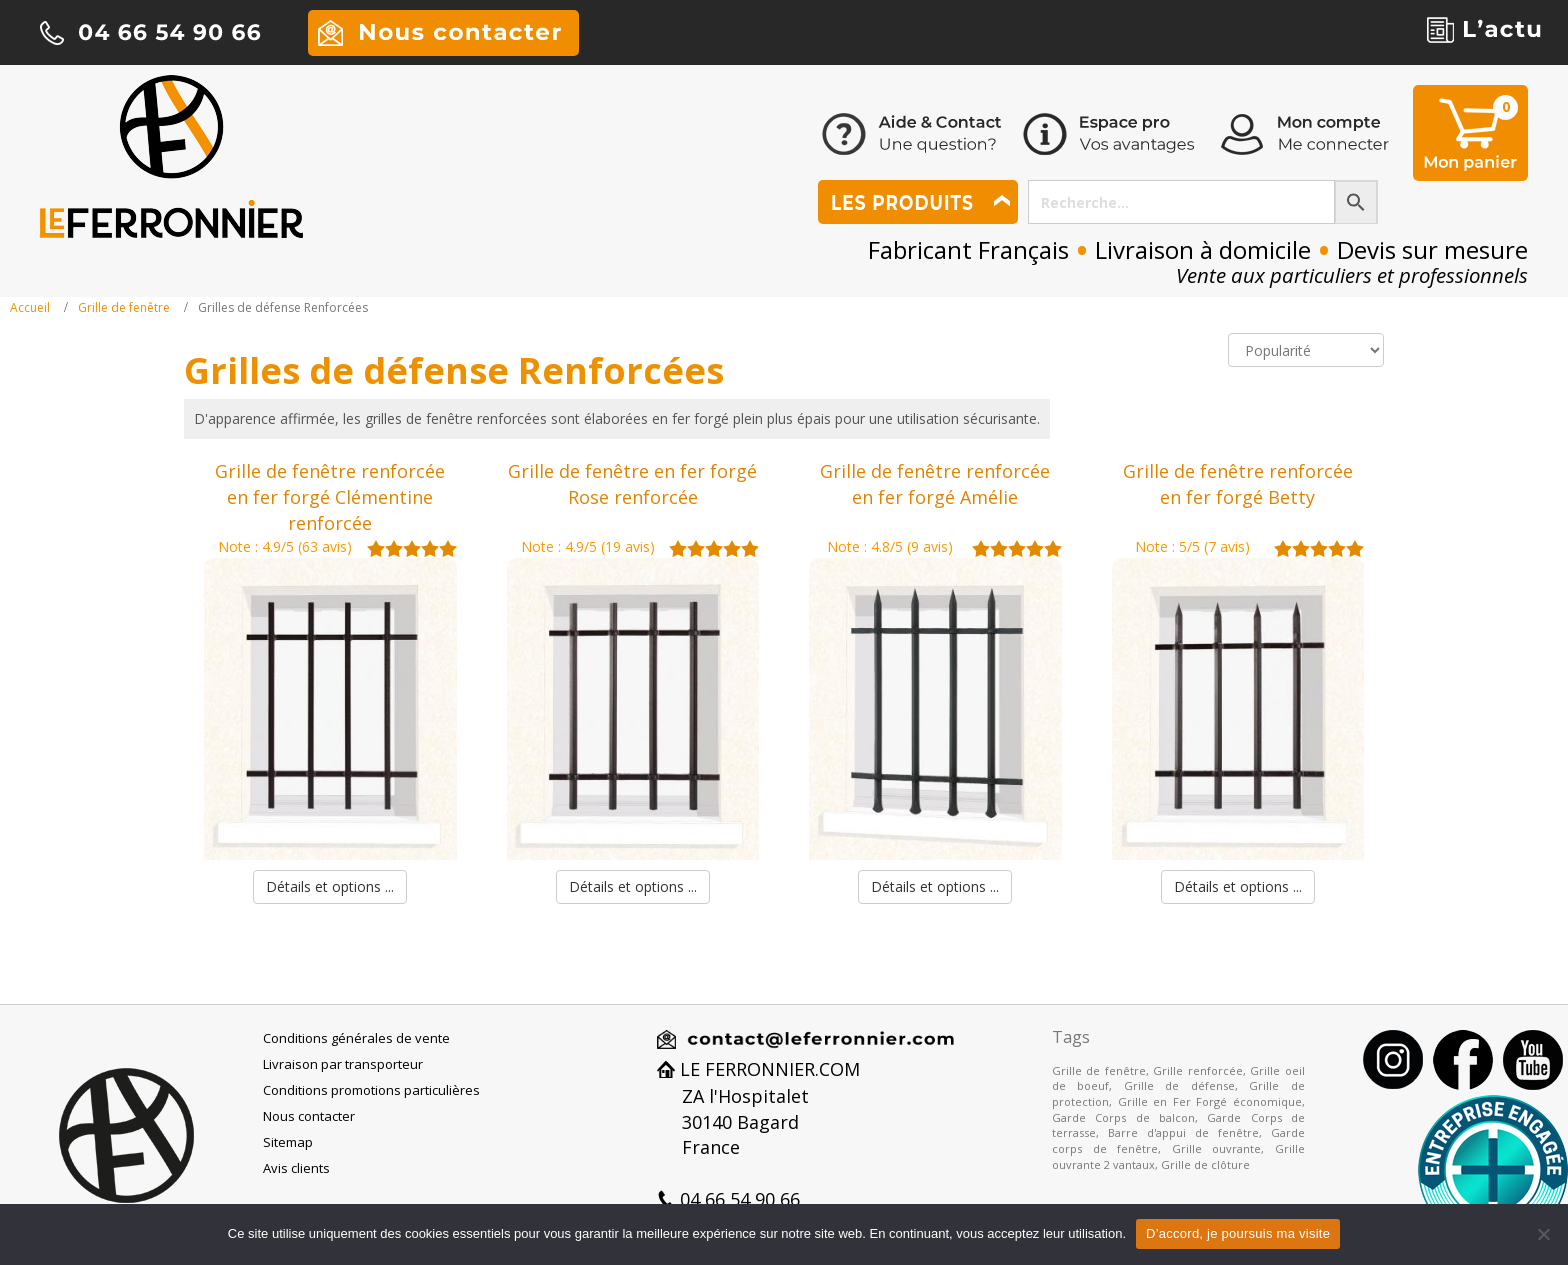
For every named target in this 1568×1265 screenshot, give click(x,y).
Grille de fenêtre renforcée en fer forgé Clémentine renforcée (330, 496)
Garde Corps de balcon (1123, 1117)
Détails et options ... (330, 886)
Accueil (30, 307)
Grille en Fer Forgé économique (1210, 1101)
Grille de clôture (1205, 1164)
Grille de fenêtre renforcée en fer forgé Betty (1238, 484)
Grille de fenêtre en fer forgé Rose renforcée (632, 484)
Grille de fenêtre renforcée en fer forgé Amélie (935, 484)
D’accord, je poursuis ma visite (1238, 1233)
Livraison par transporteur (343, 1064)
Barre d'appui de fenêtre (1183, 1132)
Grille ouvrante (1217, 1148)
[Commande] (1306, 350)
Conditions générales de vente (356, 1038)
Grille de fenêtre (124, 307)
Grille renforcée (1198, 1070)
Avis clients (296, 1168)
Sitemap (288, 1142)
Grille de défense (1179, 1085)
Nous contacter (309, 1116)
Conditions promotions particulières (371, 1090)
